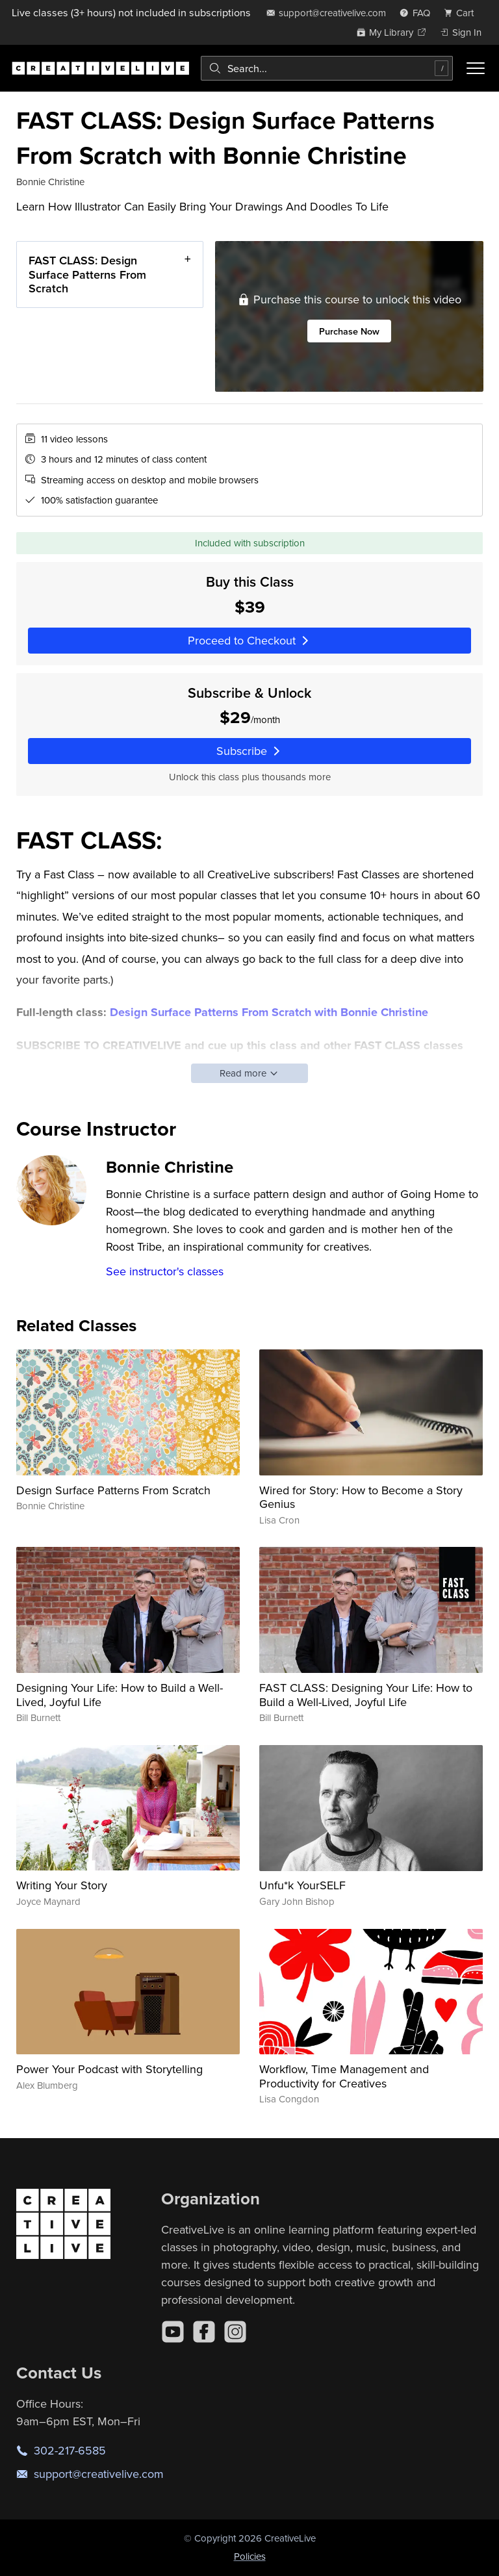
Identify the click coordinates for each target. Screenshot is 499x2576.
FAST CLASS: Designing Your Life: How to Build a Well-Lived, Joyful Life (365, 1694)
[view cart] (462, 12)
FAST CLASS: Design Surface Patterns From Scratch (87, 274)
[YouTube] (173, 2331)
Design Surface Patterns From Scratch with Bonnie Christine (269, 1012)
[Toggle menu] (475, 68)
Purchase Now (348, 331)
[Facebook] (204, 2331)
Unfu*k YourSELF (302, 1885)
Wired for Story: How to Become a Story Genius (361, 1497)
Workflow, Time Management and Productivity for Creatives (344, 2076)
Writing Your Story (61, 1885)
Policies (250, 2556)
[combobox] (326, 68)
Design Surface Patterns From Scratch (113, 1490)
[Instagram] (235, 2331)
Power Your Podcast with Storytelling (109, 2069)
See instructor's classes (165, 1271)
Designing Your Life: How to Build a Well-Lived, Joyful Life (119, 1694)
